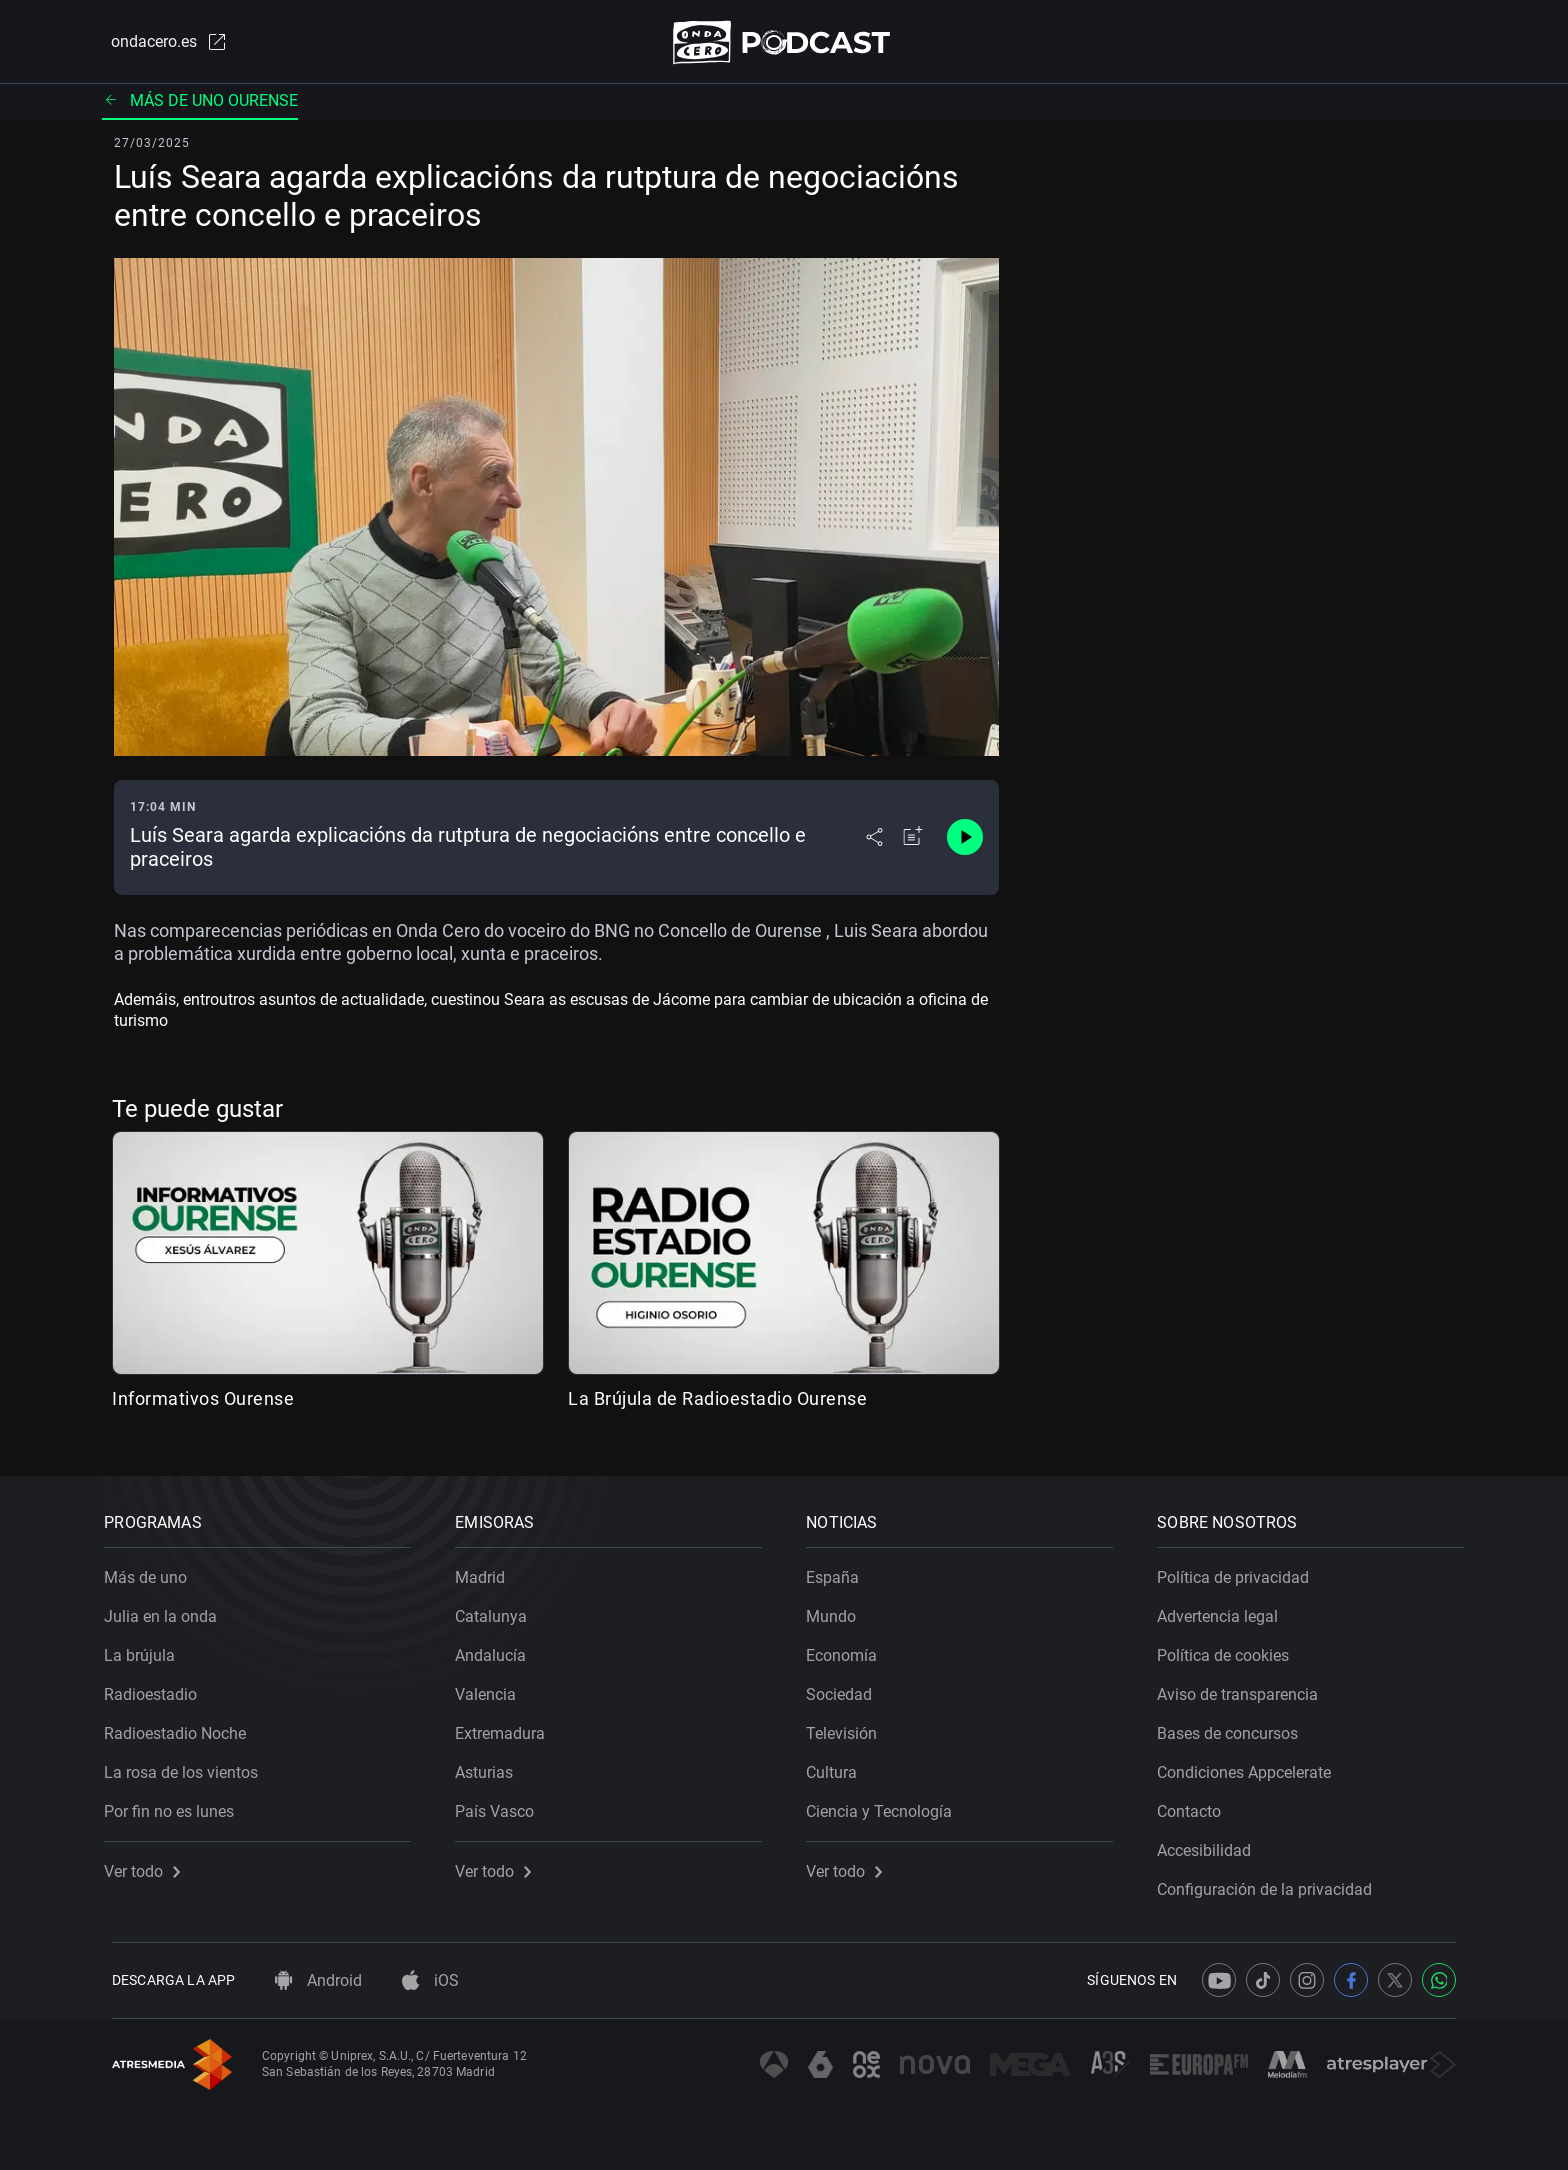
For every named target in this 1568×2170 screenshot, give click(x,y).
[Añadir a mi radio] (913, 842)
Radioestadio (158, 1687)
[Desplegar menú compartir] (874, 842)
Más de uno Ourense (200, 104)
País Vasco (502, 1804)
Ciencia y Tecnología (887, 1804)
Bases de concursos (1235, 1726)
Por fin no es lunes (177, 1804)
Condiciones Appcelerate (1252, 1765)
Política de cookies (1231, 1648)
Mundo (839, 1609)
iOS (430, 1980)
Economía (849, 1648)
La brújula (147, 1648)
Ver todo (150, 1864)
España (840, 1570)
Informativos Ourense (203, 1402)
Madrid (488, 1570)
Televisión (849, 1726)
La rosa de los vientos (189, 1765)
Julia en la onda (168, 1609)
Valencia (493, 1687)
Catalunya (499, 1609)
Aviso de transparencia (1245, 1687)
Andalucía (498, 1648)
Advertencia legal (1225, 1609)
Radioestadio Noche (183, 1726)
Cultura (839, 1765)
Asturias (492, 1765)
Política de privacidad (1241, 1570)
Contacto (1197, 1804)
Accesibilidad (1212, 1843)
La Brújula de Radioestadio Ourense (717, 1402)
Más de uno (153, 1570)
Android (318, 1980)
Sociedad (847, 1687)
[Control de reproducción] (965, 842)
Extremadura (508, 1726)
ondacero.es (160, 44)
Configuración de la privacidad (1272, 1882)
